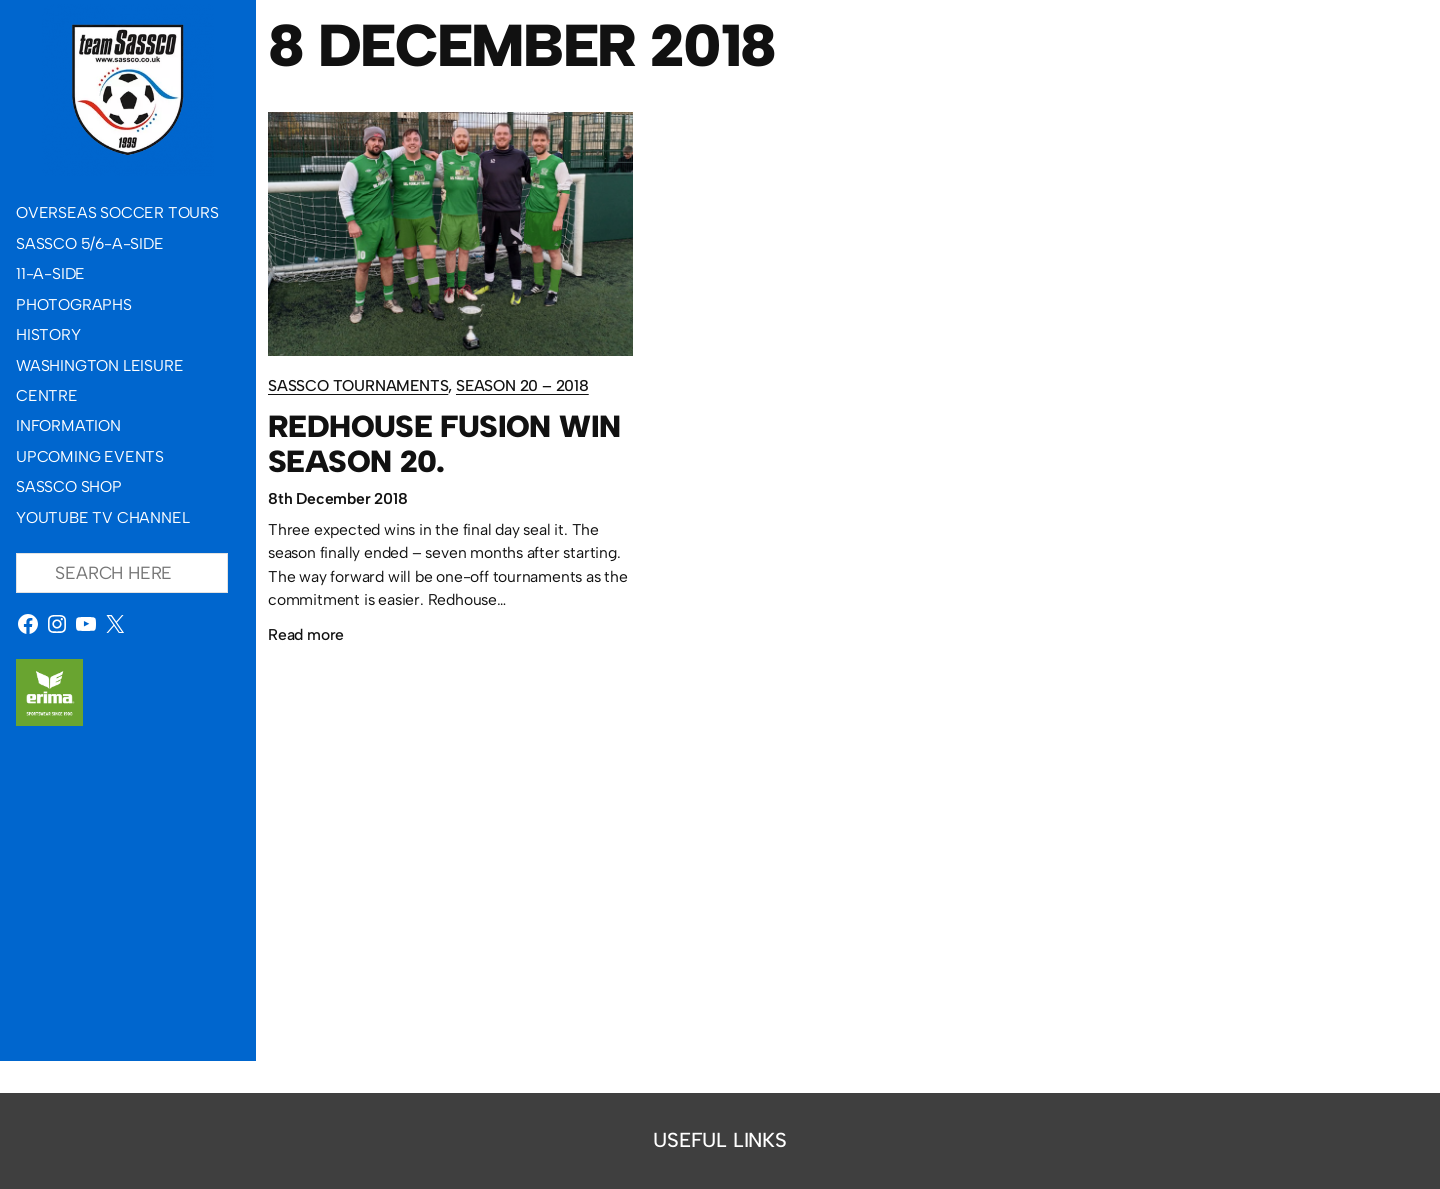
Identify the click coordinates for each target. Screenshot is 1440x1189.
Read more (306, 635)
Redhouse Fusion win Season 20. (444, 444)
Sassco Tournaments (358, 385)
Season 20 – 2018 (522, 385)
